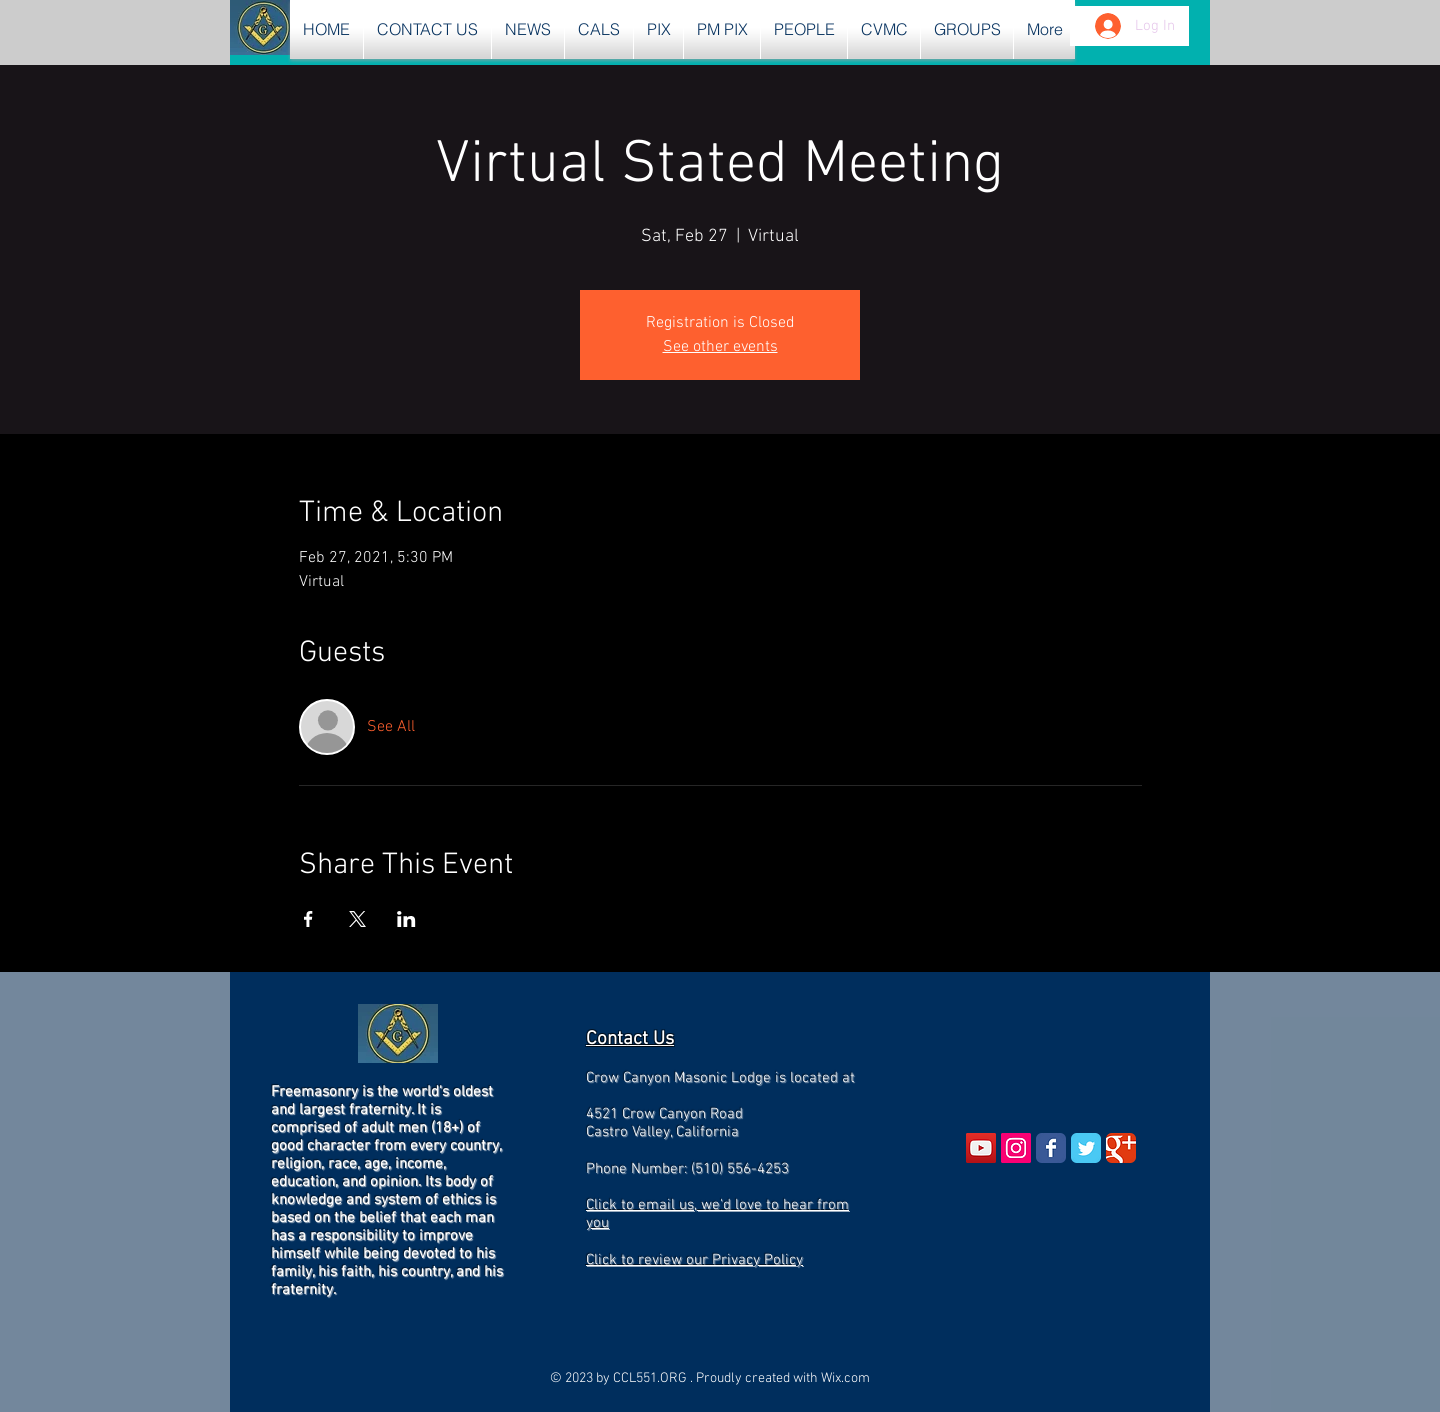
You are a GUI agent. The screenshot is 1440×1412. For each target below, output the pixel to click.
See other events (720, 347)
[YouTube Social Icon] (981, 1148)
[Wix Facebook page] (1051, 1148)
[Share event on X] (357, 919)
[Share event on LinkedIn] (406, 919)
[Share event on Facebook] (308, 919)
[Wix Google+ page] (1121, 1148)
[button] (528, 29)
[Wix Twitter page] (1086, 1148)
